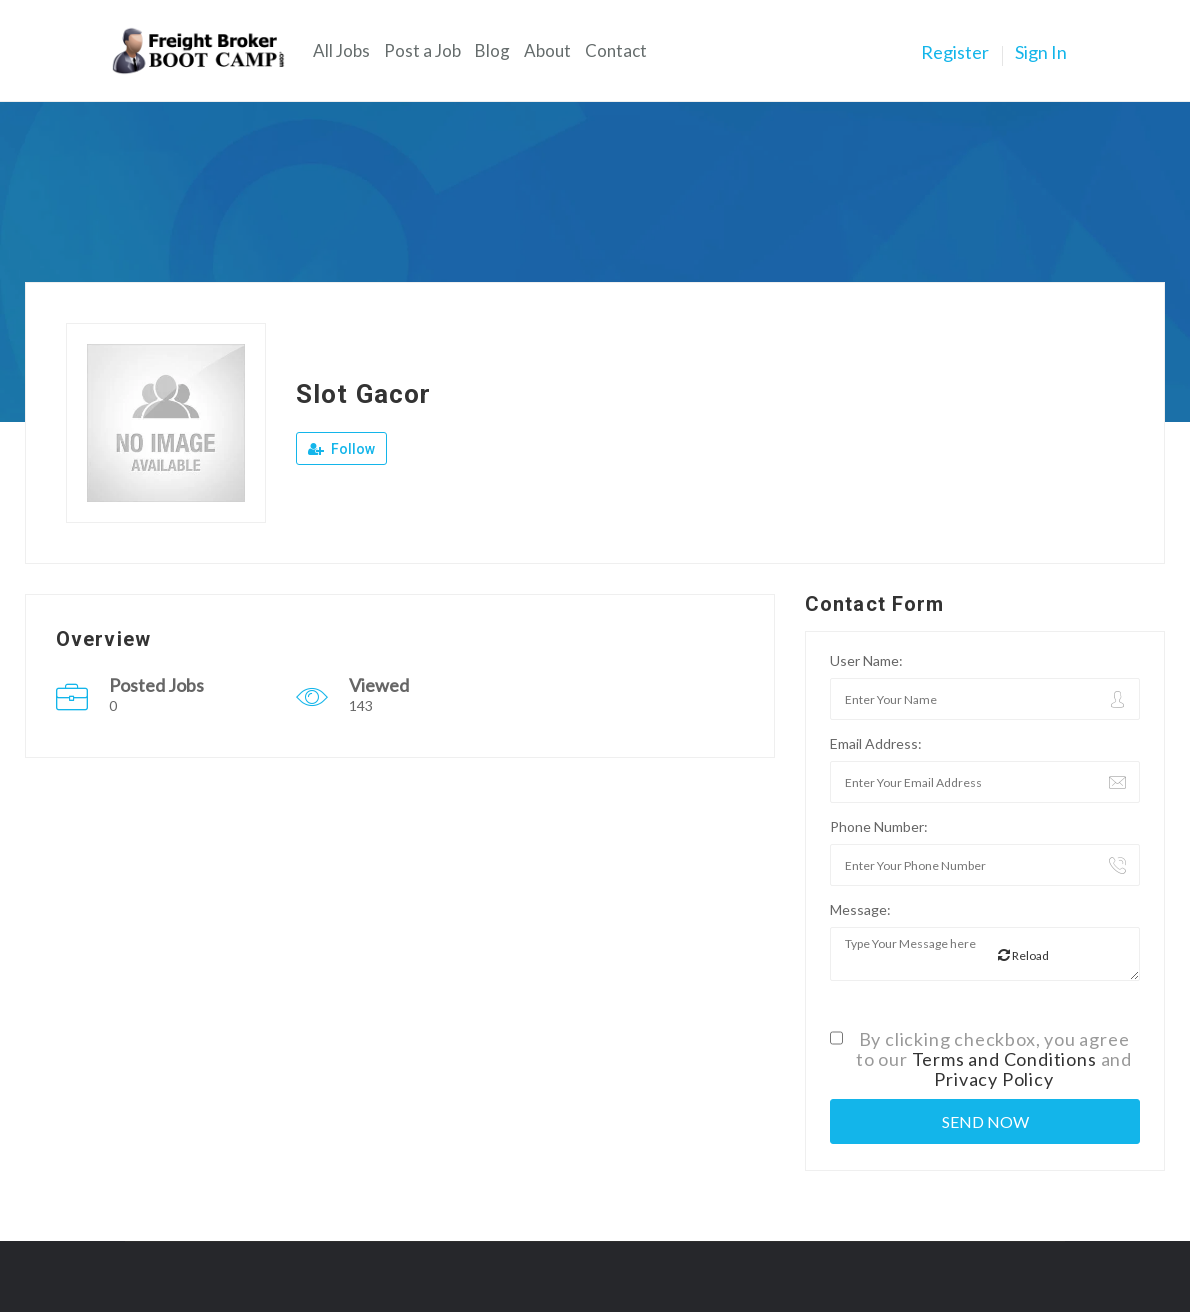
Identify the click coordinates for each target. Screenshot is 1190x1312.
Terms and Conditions (1004, 1059)
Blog (492, 50)
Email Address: (876, 743)
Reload (1023, 955)
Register (955, 52)
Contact (616, 50)
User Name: (866, 660)
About (547, 50)
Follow (341, 449)
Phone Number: (879, 826)
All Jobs (341, 50)
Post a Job (422, 50)
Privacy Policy (993, 1079)
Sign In (1041, 52)
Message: (860, 909)
